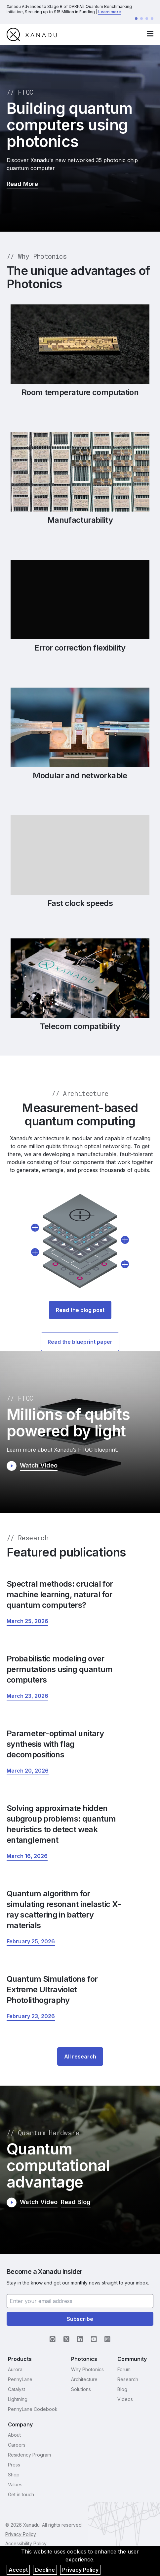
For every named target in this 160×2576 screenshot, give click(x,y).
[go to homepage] (32, 34)
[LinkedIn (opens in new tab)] (80, 2339)
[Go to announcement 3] (146, 18)
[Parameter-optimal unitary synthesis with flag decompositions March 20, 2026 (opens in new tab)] (28, 1771)
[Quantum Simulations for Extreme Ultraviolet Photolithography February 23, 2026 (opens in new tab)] (31, 2016)
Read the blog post (80, 1310)
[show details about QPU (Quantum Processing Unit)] (125, 1264)
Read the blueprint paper (80, 1341)
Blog (122, 2389)
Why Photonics (87, 2369)
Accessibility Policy (26, 2543)
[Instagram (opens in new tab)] (107, 2339)
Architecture (84, 2379)
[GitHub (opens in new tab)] (53, 2339)
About (14, 2435)
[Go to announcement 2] (141, 18)
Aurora (15, 2369)
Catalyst (16, 2389)
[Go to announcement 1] (136, 18)
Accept (18, 2569)
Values (15, 2484)
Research (127, 2379)
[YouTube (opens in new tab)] (94, 2339)
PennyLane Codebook (33, 2409)
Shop (14, 2474)
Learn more (109, 11)
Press (14, 2464)
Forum (124, 2369)
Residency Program (29, 2455)
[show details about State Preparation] (35, 1227)
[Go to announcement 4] (152, 18)
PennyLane (20, 2379)
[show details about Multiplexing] (125, 1239)
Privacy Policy (80, 2569)
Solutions (81, 2389)
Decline (45, 2569)
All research (80, 2056)
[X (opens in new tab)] (66, 2339)
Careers (16, 2445)
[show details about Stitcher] (35, 1252)
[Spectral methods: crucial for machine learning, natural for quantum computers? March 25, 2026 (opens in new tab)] (27, 1621)
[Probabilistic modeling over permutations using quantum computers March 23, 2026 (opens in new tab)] (27, 1696)
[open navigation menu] (150, 33)
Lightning (17, 2399)
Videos (125, 2399)
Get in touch (21, 2494)
